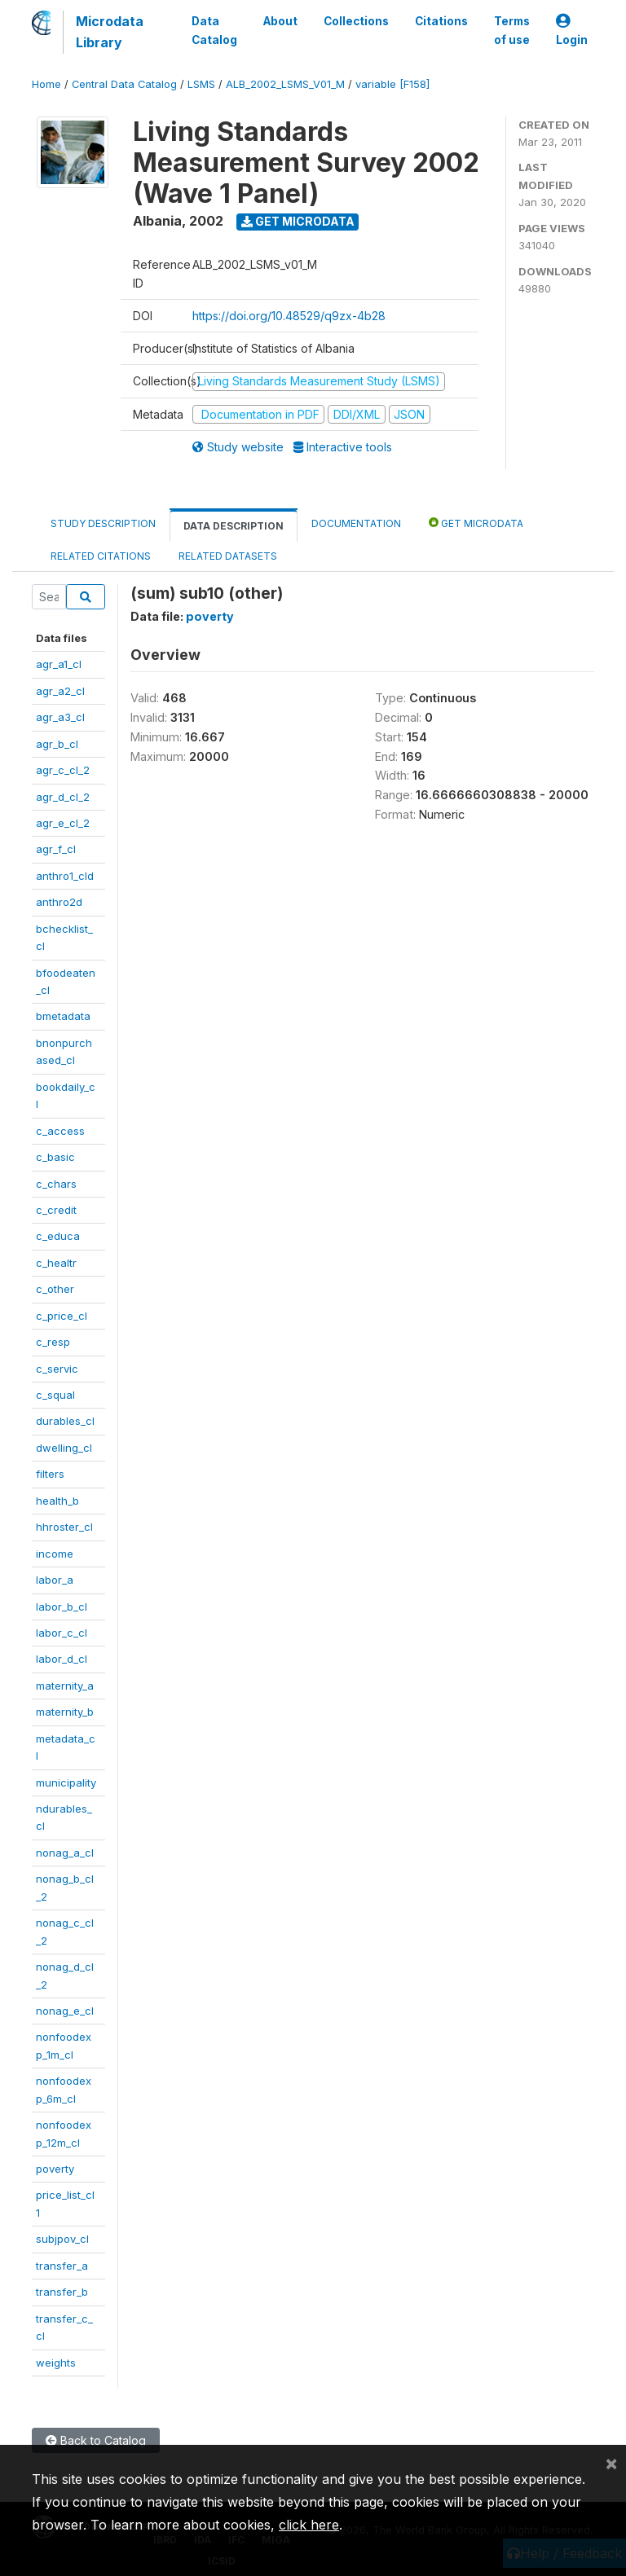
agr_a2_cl (60, 690)
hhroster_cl (64, 1526)
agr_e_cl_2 (63, 822)
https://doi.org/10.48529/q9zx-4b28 (289, 316)
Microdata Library (109, 32)
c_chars (56, 1183)
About (280, 21)
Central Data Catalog (124, 84)
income (54, 1553)
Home (46, 84)
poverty (55, 2168)
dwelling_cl (64, 1447)
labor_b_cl (61, 1606)
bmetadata (63, 1015)
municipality (66, 1782)
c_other (55, 1288)
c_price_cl (61, 1315)
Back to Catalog (96, 2440)
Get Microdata (298, 221)
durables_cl (65, 1420)
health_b (57, 1500)
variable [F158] (392, 84)
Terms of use (512, 30)
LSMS (201, 84)
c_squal (55, 1394)
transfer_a (62, 2265)
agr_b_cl (57, 743)
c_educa (58, 1235)
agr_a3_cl (60, 716)
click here (309, 2525)
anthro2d (59, 901)
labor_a (54, 1579)
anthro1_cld (65, 875)
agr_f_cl (56, 848)
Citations (441, 21)
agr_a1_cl (59, 663)
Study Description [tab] (103, 523)
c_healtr (56, 1262)
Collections (356, 21)
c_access (60, 1130)
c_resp (53, 1341)
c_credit (56, 1209)
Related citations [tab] (101, 556)
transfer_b (62, 2291)
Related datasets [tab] (228, 556)
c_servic (57, 1368)
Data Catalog (214, 30)
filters (50, 1473)
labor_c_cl (61, 1632)
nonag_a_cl (65, 1852)
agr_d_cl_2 (63, 796)
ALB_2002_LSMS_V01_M (285, 84)
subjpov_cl (62, 2238)
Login (572, 30)
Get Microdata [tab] (476, 523)
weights (56, 2362)
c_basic (55, 1156)
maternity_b (65, 1711)
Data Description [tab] (233, 526)
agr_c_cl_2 (63, 769)
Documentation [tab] (356, 523)
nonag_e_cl (65, 2010)
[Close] (611, 2463)
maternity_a (65, 1685)
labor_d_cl (61, 1658)
